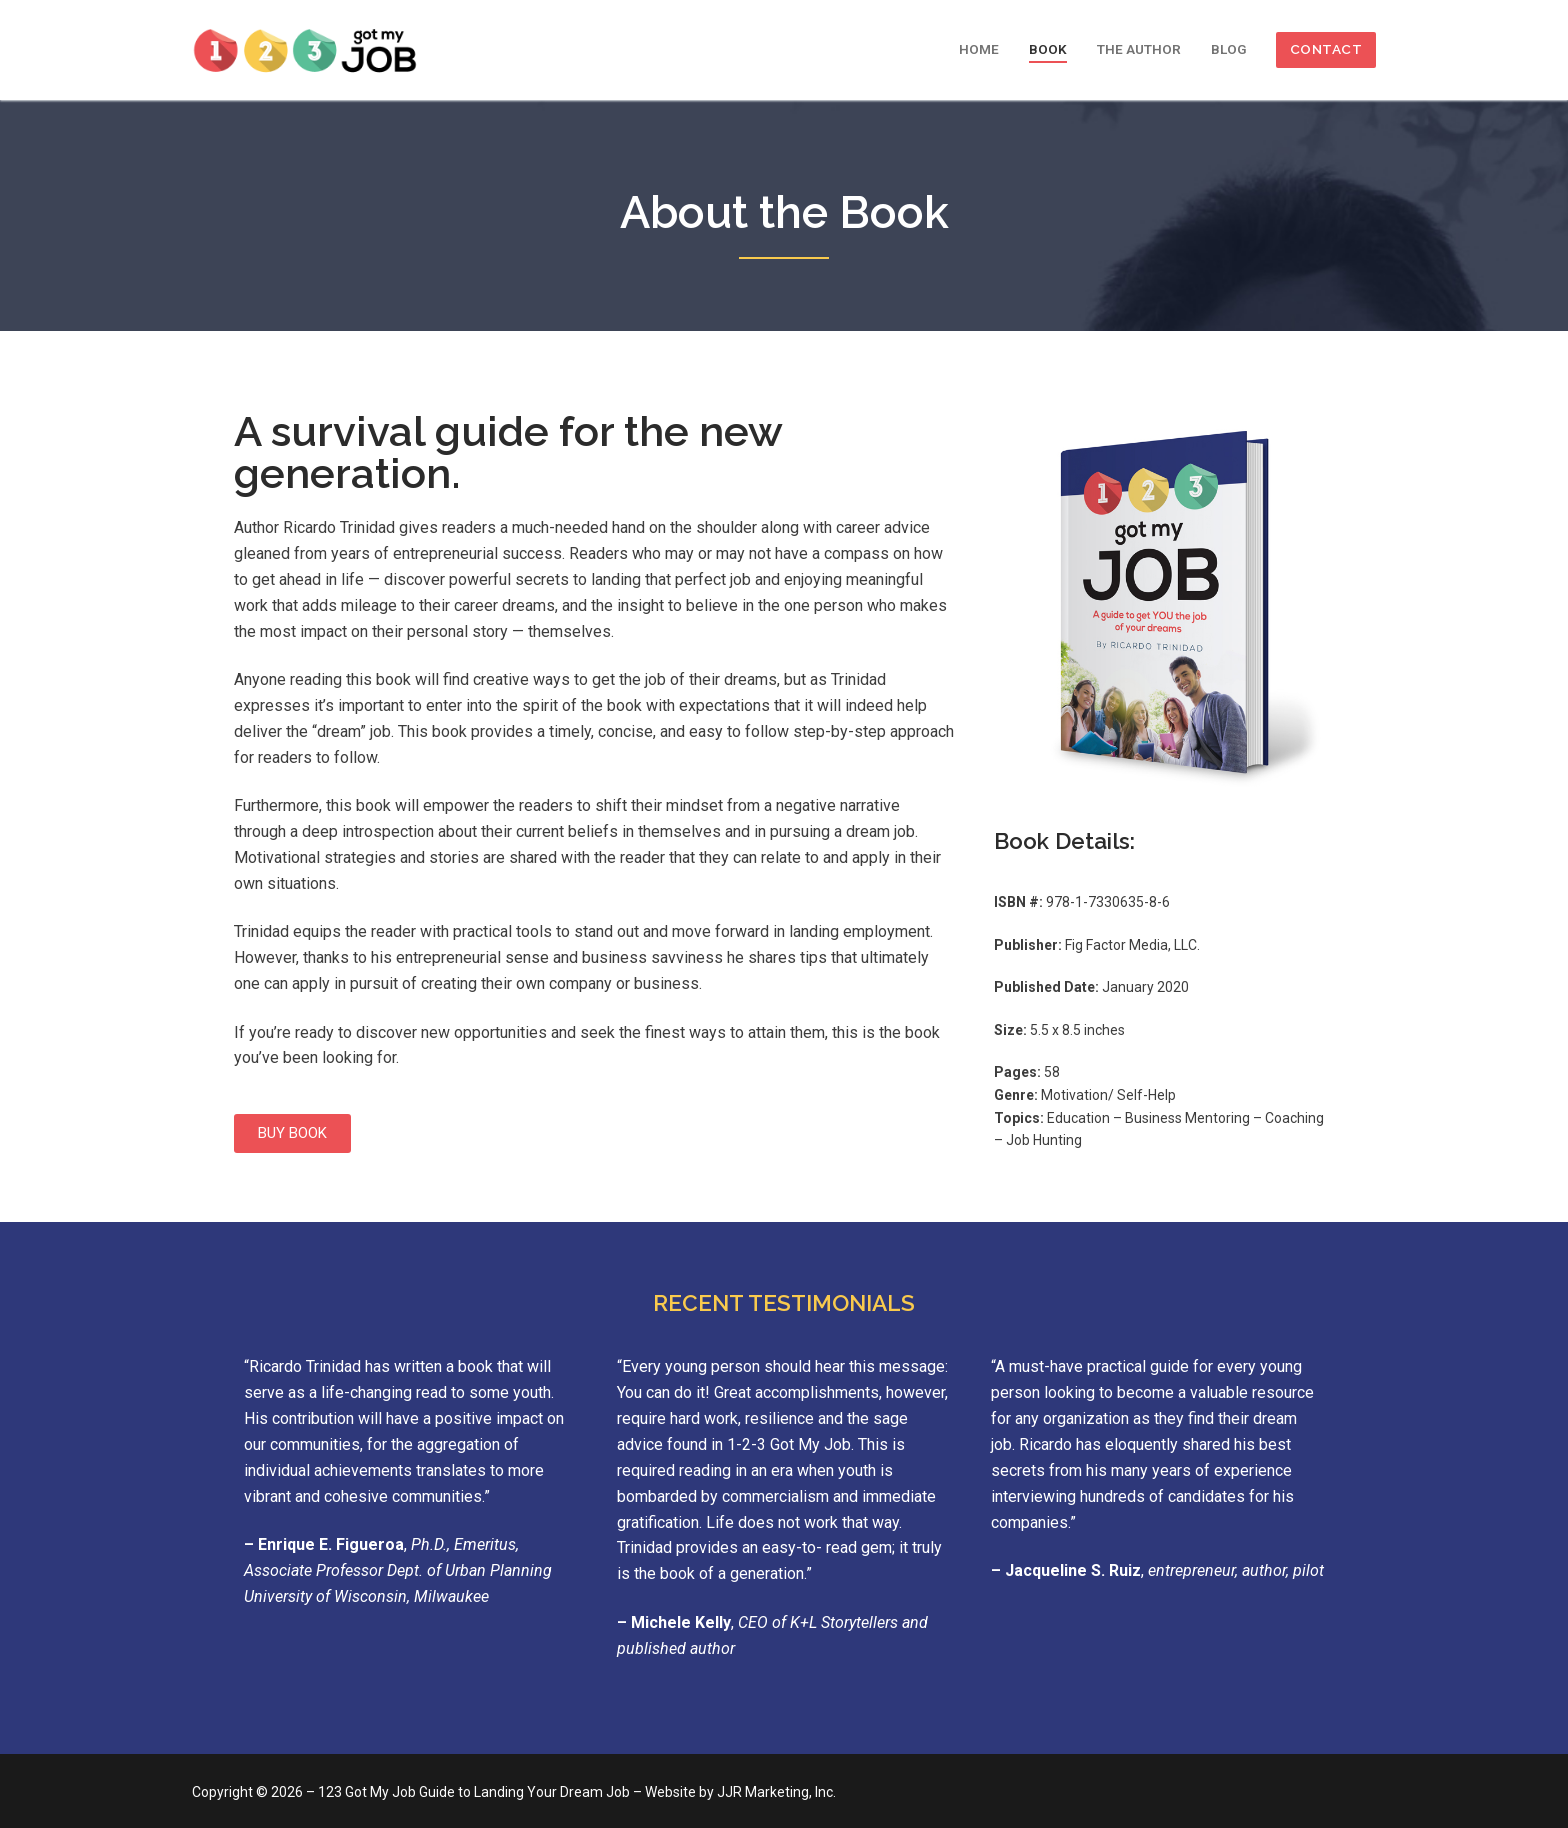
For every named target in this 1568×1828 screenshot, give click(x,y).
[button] (292, 1133)
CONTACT (1326, 49)
